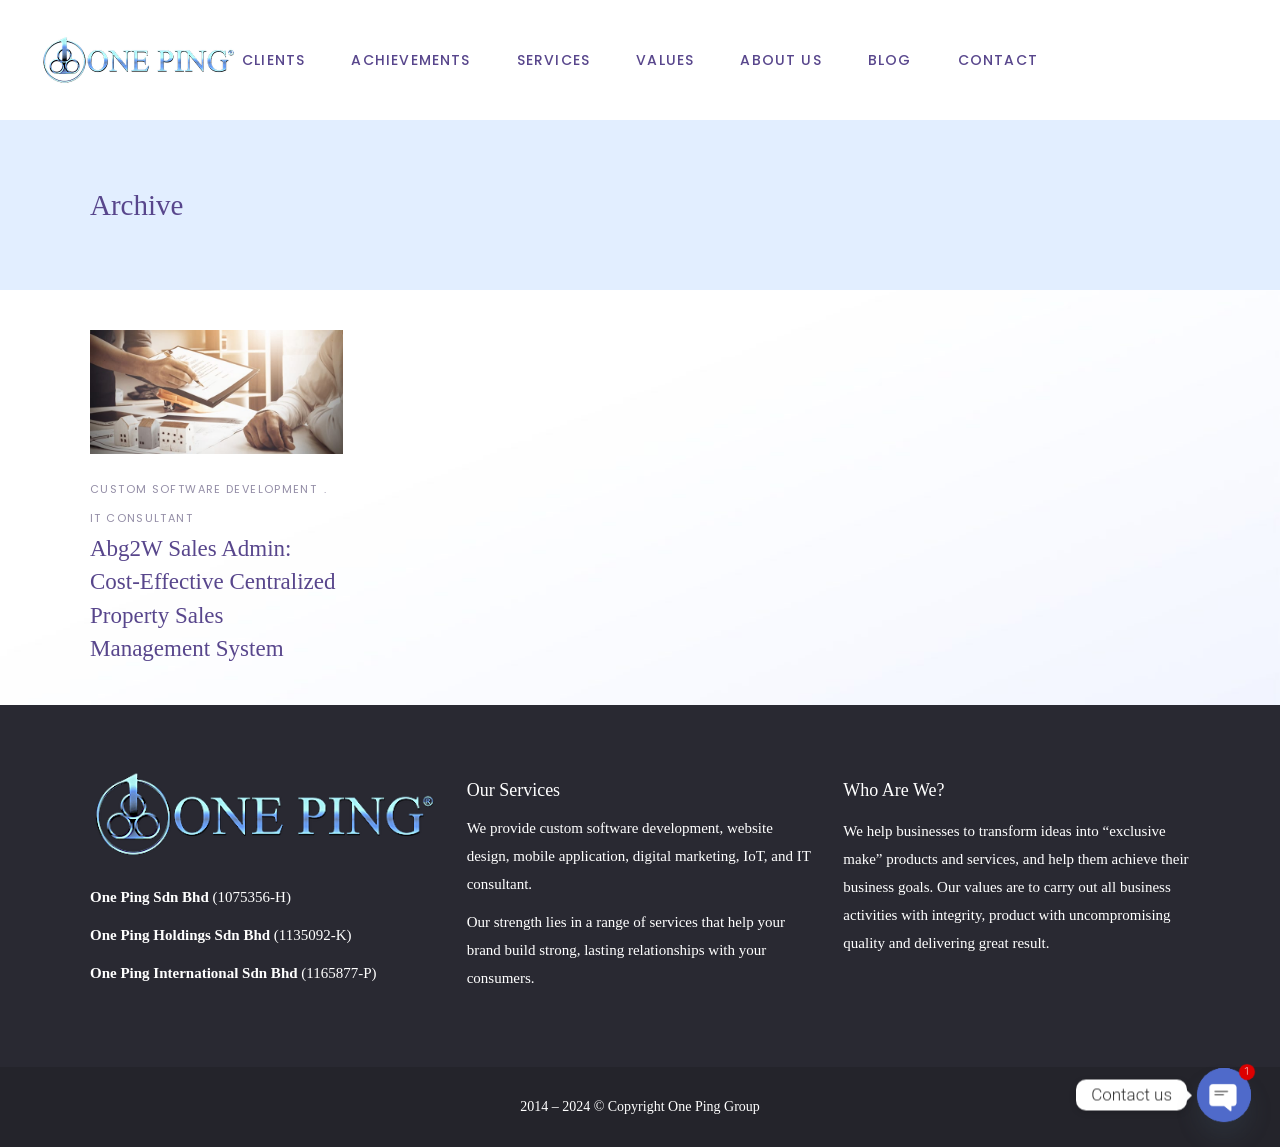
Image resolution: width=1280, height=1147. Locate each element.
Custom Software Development (203, 489)
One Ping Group (714, 1106)
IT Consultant (141, 518)
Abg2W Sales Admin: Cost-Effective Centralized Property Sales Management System (212, 598)
